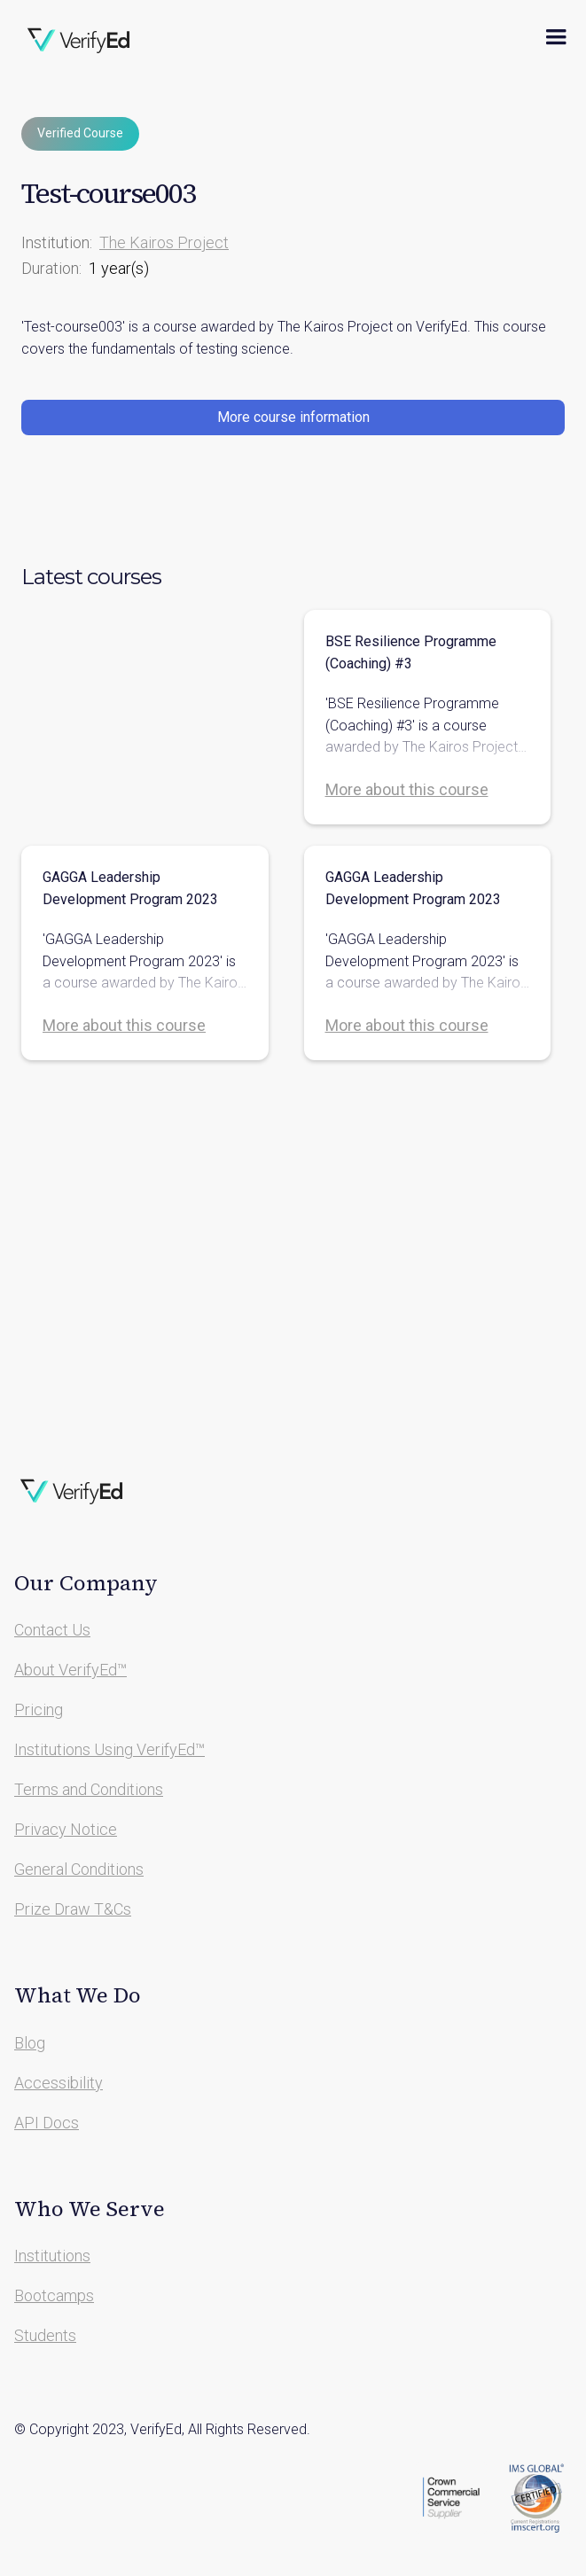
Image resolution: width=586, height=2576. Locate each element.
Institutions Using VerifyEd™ (109, 1749)
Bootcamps (54, 2295)
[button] (556, 37)
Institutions (52, 2255)
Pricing (38, 1709)
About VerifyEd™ (70, 1669)
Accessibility (58, 2082)
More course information (293, 417)
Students (45, 2335)
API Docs (46, 2122)
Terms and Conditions (88, 1789)
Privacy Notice (65, 1829)
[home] (79, 37)
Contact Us (52, 1629)
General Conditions (79, 1869)
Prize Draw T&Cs (72, 1909)
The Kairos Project (164, 242)
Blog (29, 2042)
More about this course (406, 789)
